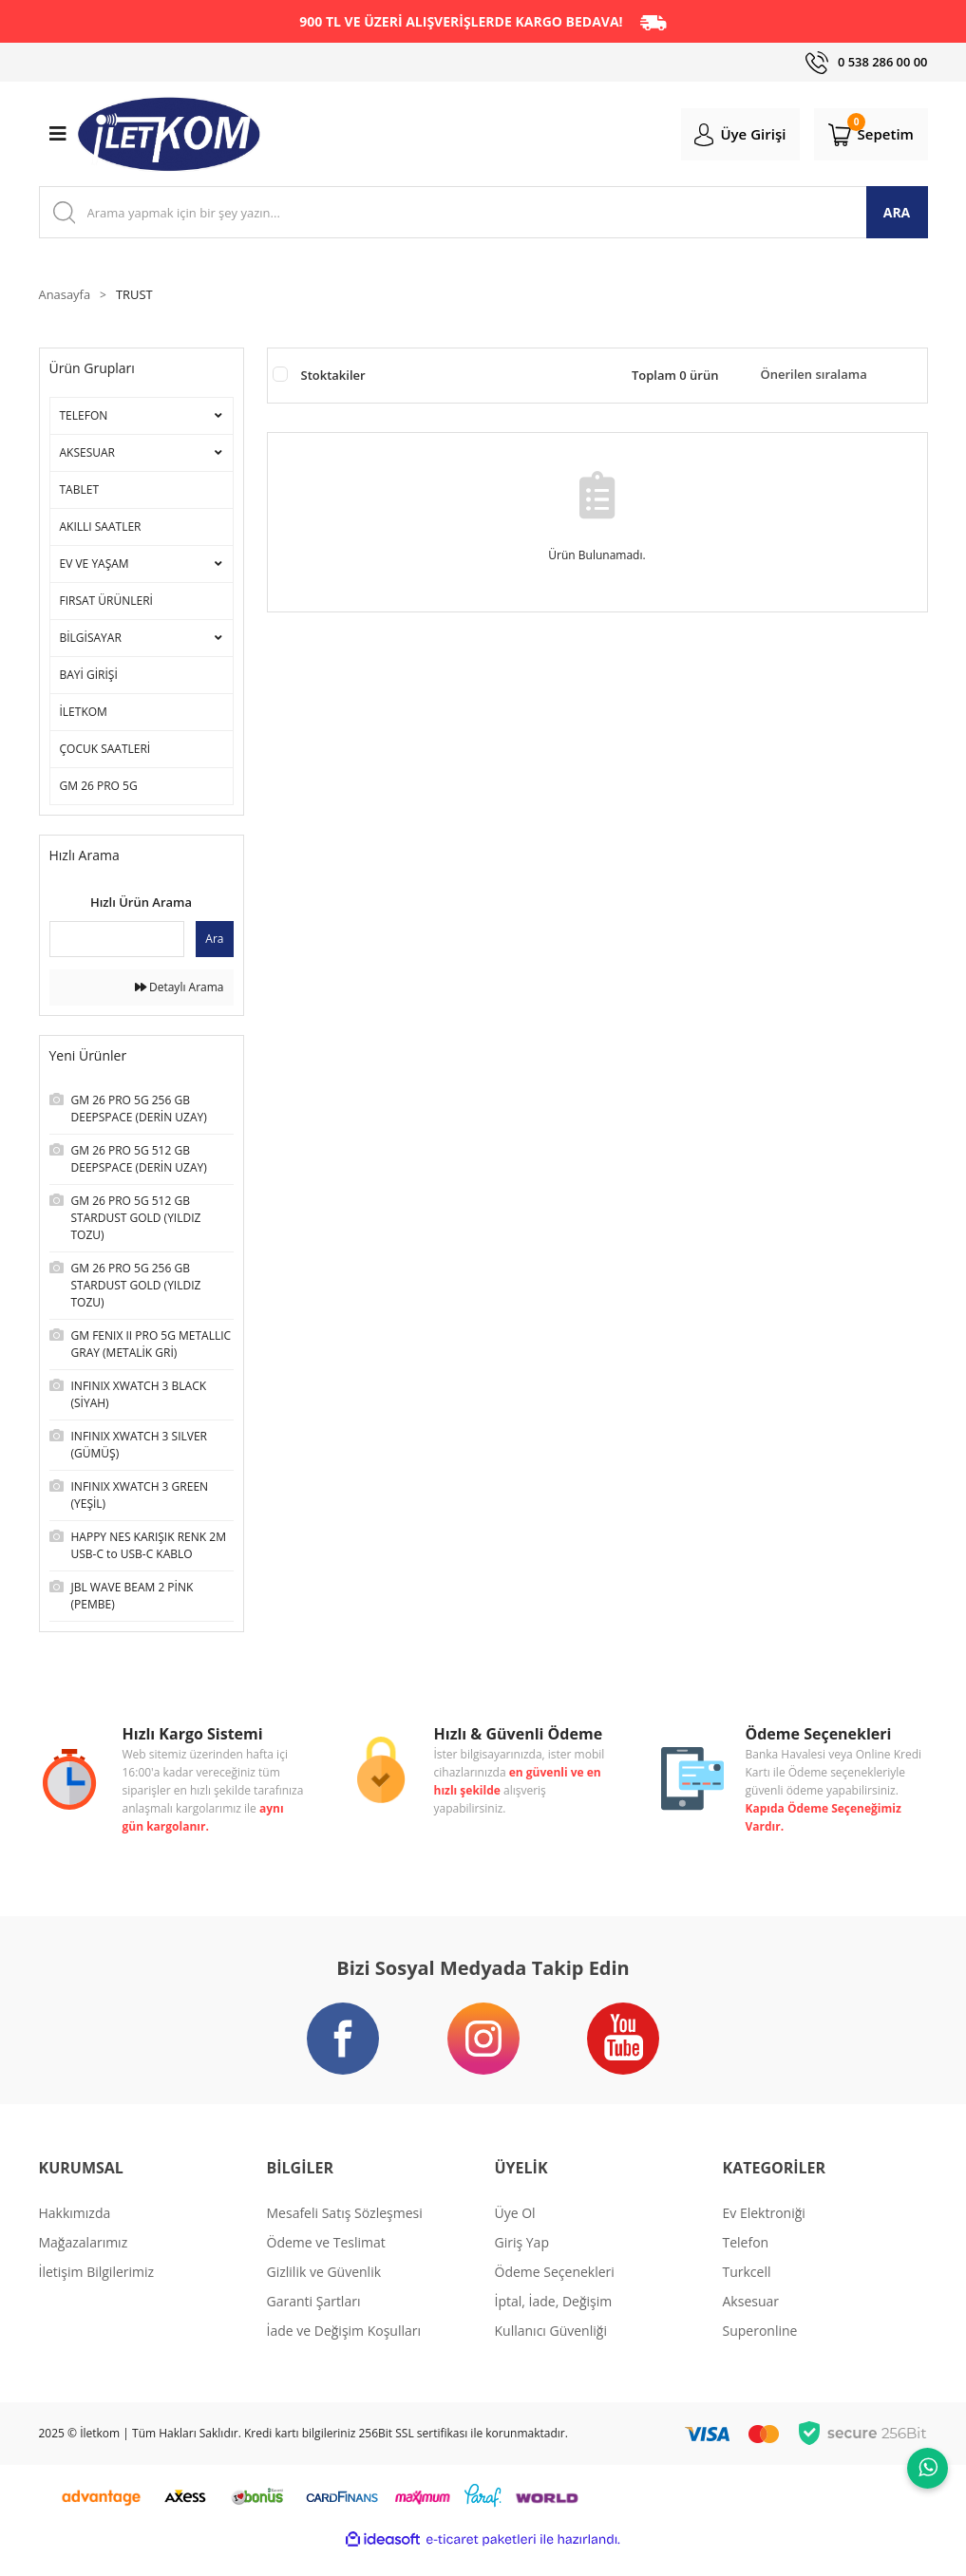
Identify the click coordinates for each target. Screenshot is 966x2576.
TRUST (141, 300)
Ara (214, 943)
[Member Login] (724, 137)
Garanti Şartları (314, 2323)
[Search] (483, 216)
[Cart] (865, 137)
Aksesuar (751, 2323)
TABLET (80, 494)
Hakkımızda (75, 2235)
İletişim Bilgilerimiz (97, 2294)
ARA (897, 216)
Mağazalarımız (83, 2264)
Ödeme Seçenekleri (555, 2294)
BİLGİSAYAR (91, 642)
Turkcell (747, 2294)
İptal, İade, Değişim (554, 2323)
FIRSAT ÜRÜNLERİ (106, 605)
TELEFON (84, 420)
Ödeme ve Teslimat (326, 2264)
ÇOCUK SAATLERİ (105, 753)
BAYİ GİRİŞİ (89, 679)
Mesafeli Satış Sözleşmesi (345, 2235)
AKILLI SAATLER (101, 531)
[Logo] (169, 138)
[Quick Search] (117, 944)
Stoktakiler (333, 379)
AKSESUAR (88, 457)
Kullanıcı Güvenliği (551, 2352)
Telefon (746, 2264)
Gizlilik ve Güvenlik (324, 2294)
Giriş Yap (522, 2264)
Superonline (760, 2352)
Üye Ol (515, 2235)
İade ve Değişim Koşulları (344, 2352)
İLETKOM (83, 716)
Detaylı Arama (179, 992)
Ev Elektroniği (764, 2235)
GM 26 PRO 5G (99, 790)
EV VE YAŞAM (94, 568)
